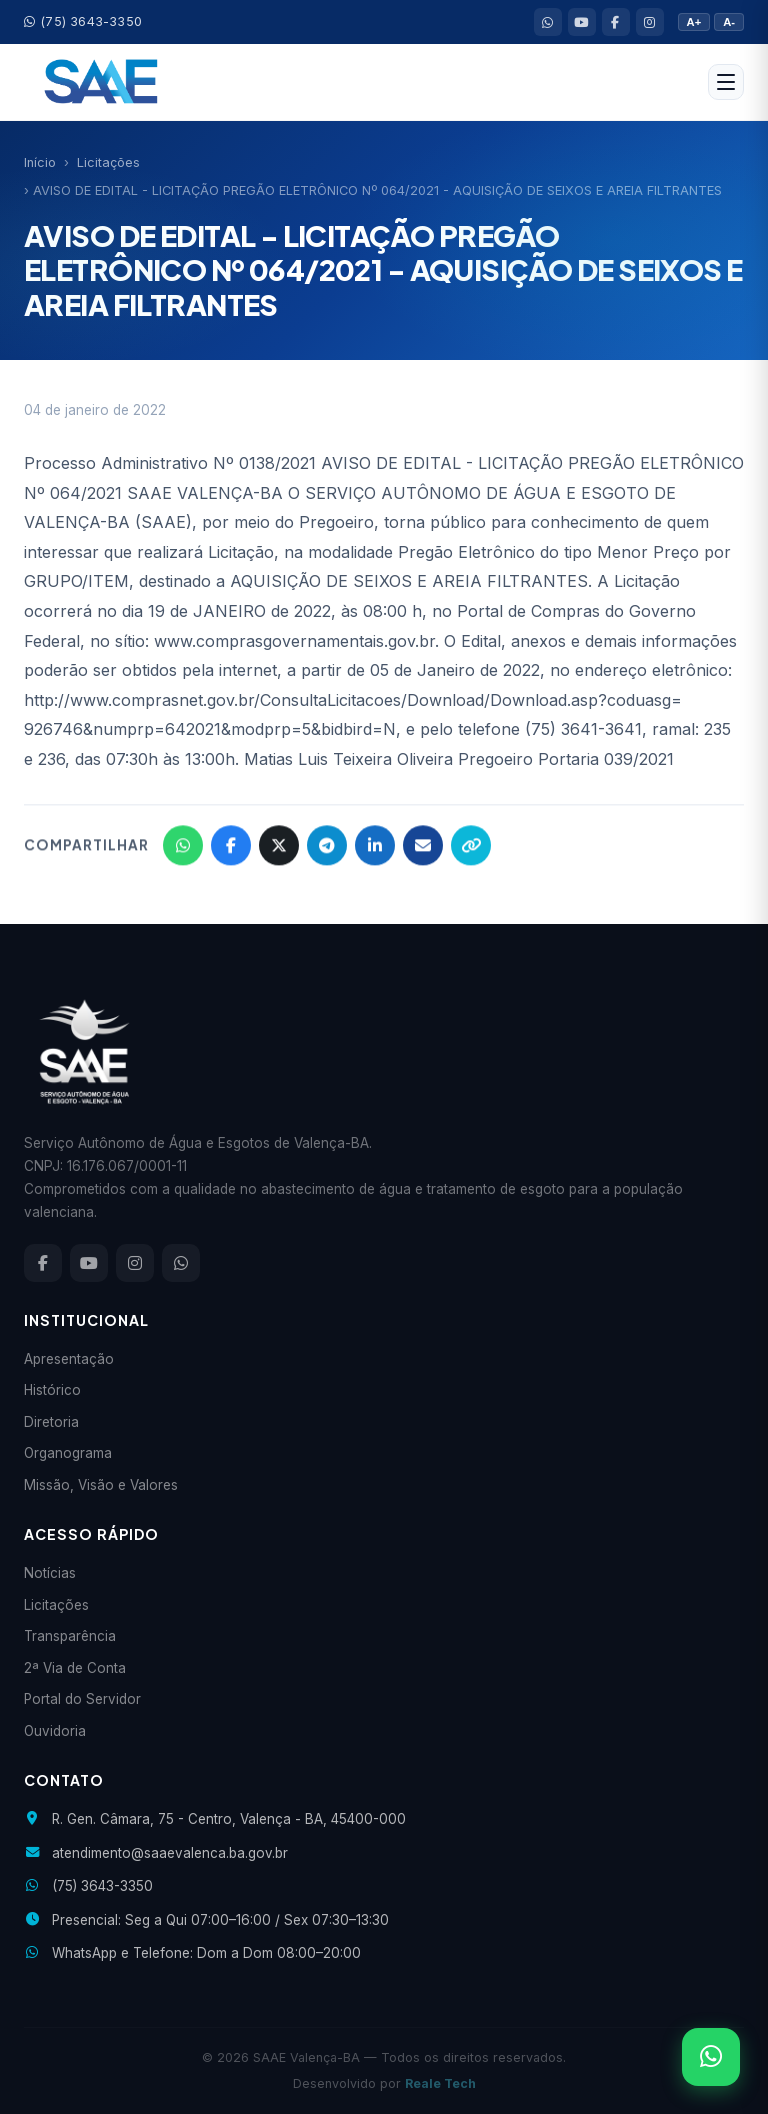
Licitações (108, 162)
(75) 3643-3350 (83, 21)
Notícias (50, 1573)
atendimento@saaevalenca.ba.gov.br (170, 1853)
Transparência (70, 1636)
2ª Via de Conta (75, 1668)
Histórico (52, 1390)
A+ (694, 22)
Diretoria (51, 1422)
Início (40, 162)
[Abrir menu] (726, 82)
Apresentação (69, 1359)
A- (729, 22)
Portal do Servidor (82, 1699)
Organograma (68, 1453)
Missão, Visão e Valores (101, 1485)
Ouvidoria (55, 1731)
